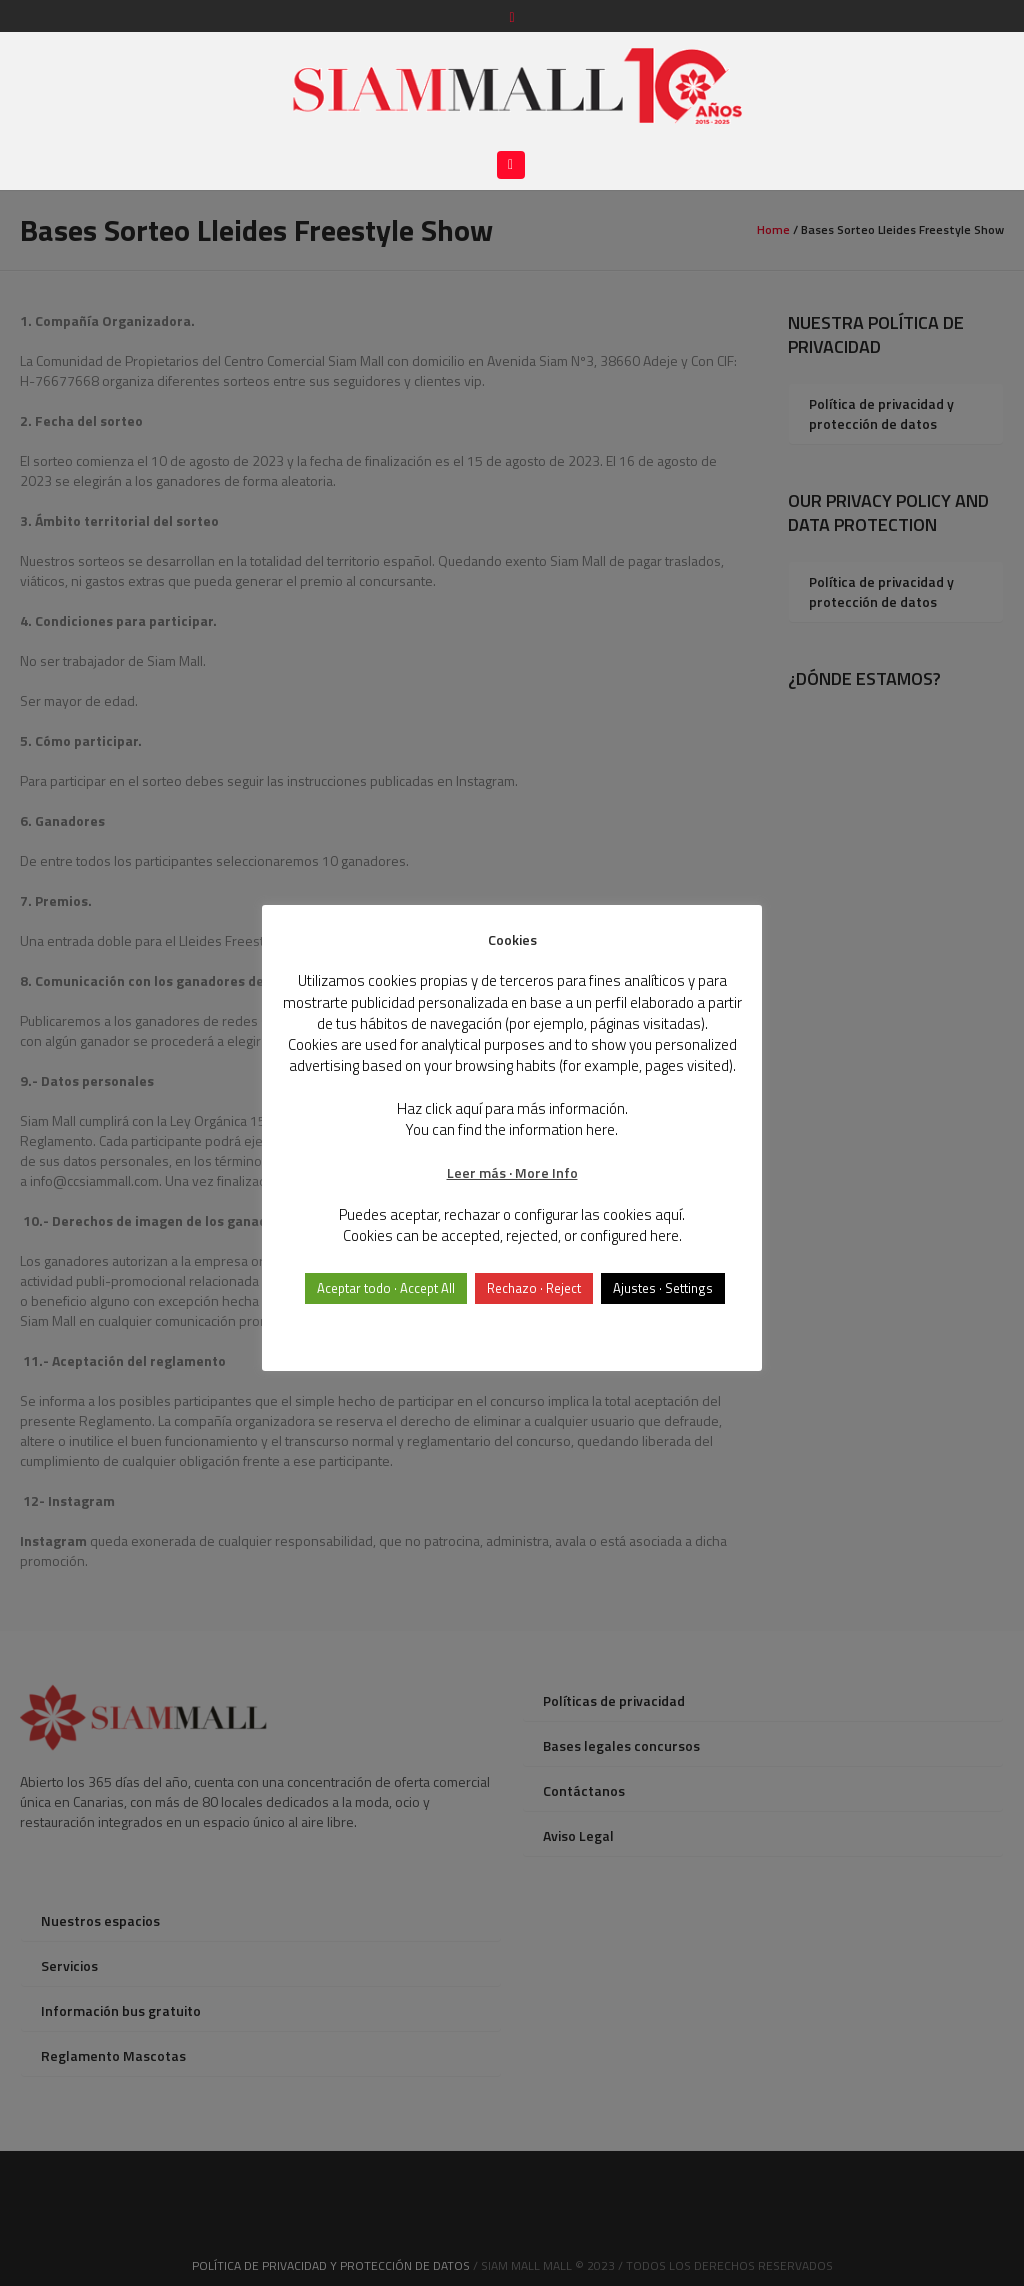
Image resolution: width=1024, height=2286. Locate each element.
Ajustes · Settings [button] (663, 1288)
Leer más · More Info (512, 1172)
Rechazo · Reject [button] (534, 1288)
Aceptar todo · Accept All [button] (386, 1288)
